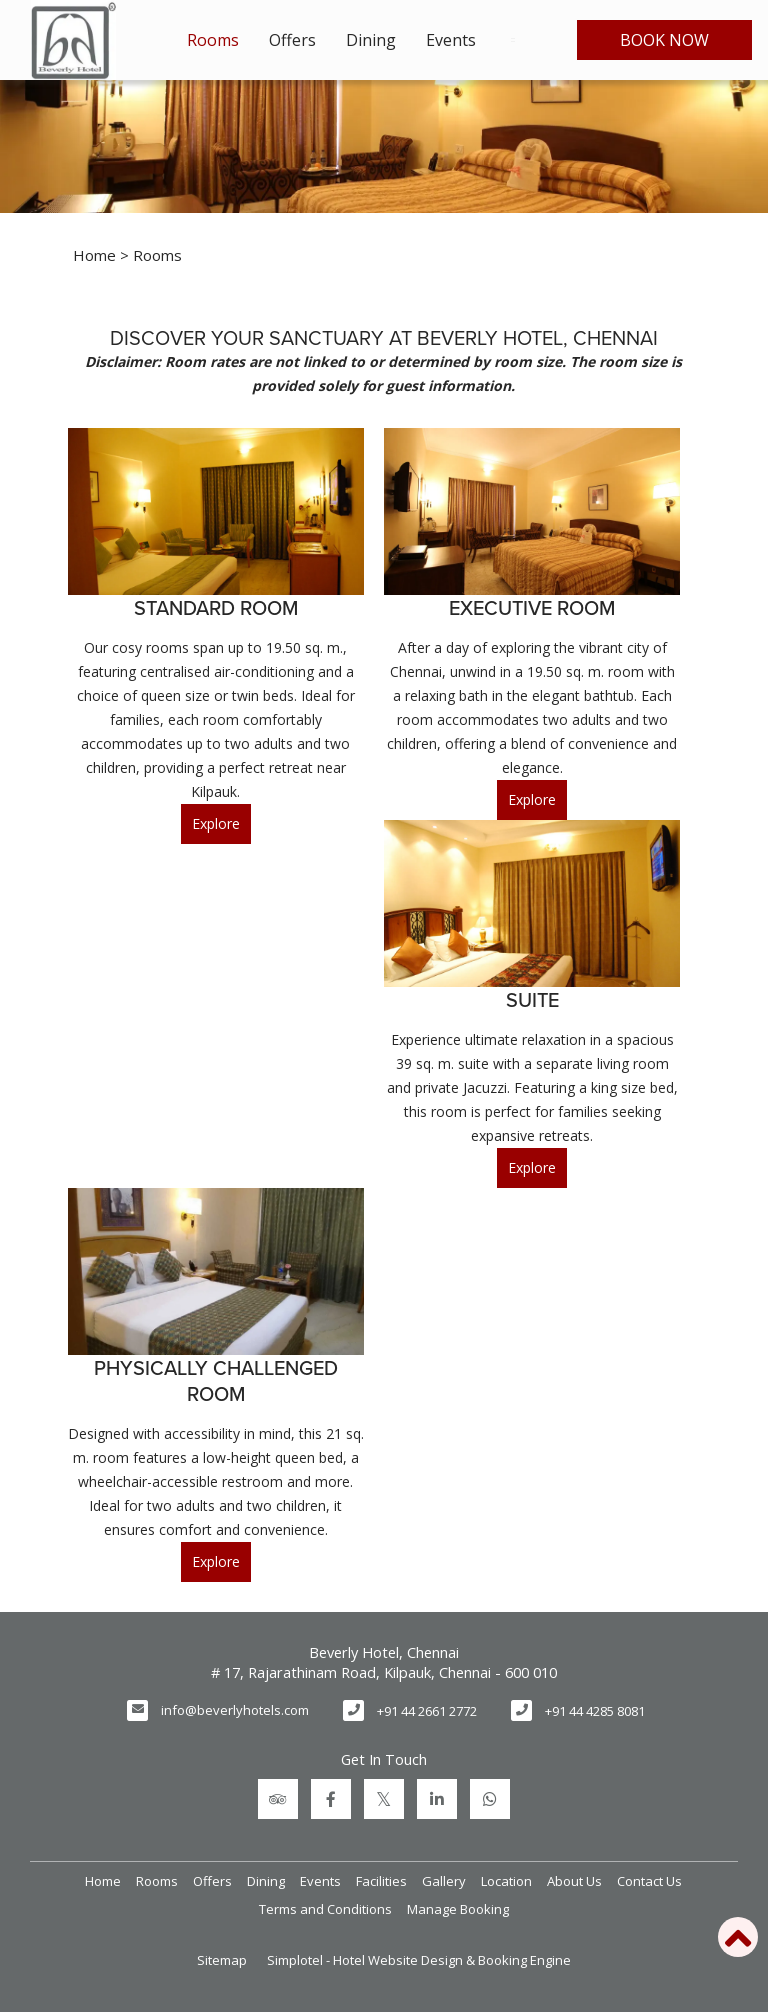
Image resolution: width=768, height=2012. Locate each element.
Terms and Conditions (325, 1909)
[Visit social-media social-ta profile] (278, 1799)
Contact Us (649, 1881)
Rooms (213, 40)
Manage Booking (458, 1909)
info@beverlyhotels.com (235, 1710)
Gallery (444, 1881)
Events (451, 40)
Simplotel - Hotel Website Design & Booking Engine (419, 1960)
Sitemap (222, 1960)
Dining (371, 40)
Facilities (381, 1881)
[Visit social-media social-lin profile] (437, 1799)
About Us (574, 1881)
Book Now (664, 40)
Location (506, 1881)
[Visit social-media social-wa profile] (490, 1799)
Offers (292, 40)
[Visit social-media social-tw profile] (384, 1799)
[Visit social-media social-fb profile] (331, 1799)
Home (94, 255)
